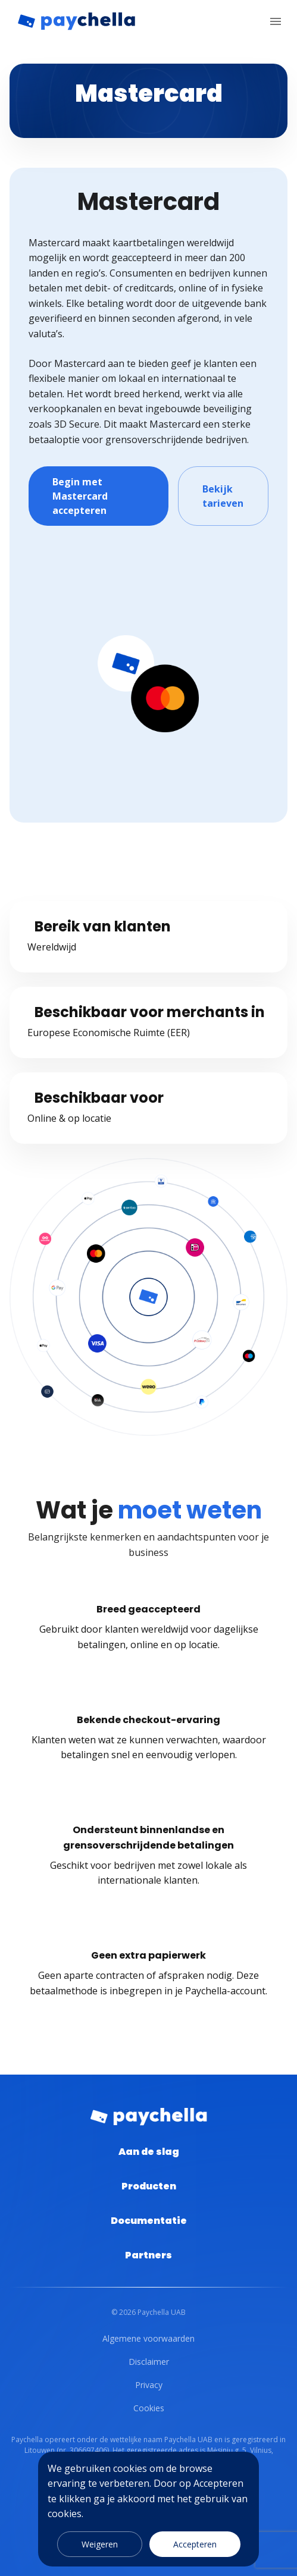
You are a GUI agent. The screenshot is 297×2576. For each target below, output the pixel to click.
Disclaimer (149, 2361)
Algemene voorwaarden (148, 2338)
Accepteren (194, 2544)
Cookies (148, 2408)
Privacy (148, 2384)
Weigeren (100, 2544)
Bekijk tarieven (223, 496)
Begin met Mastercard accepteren (98, 496)
